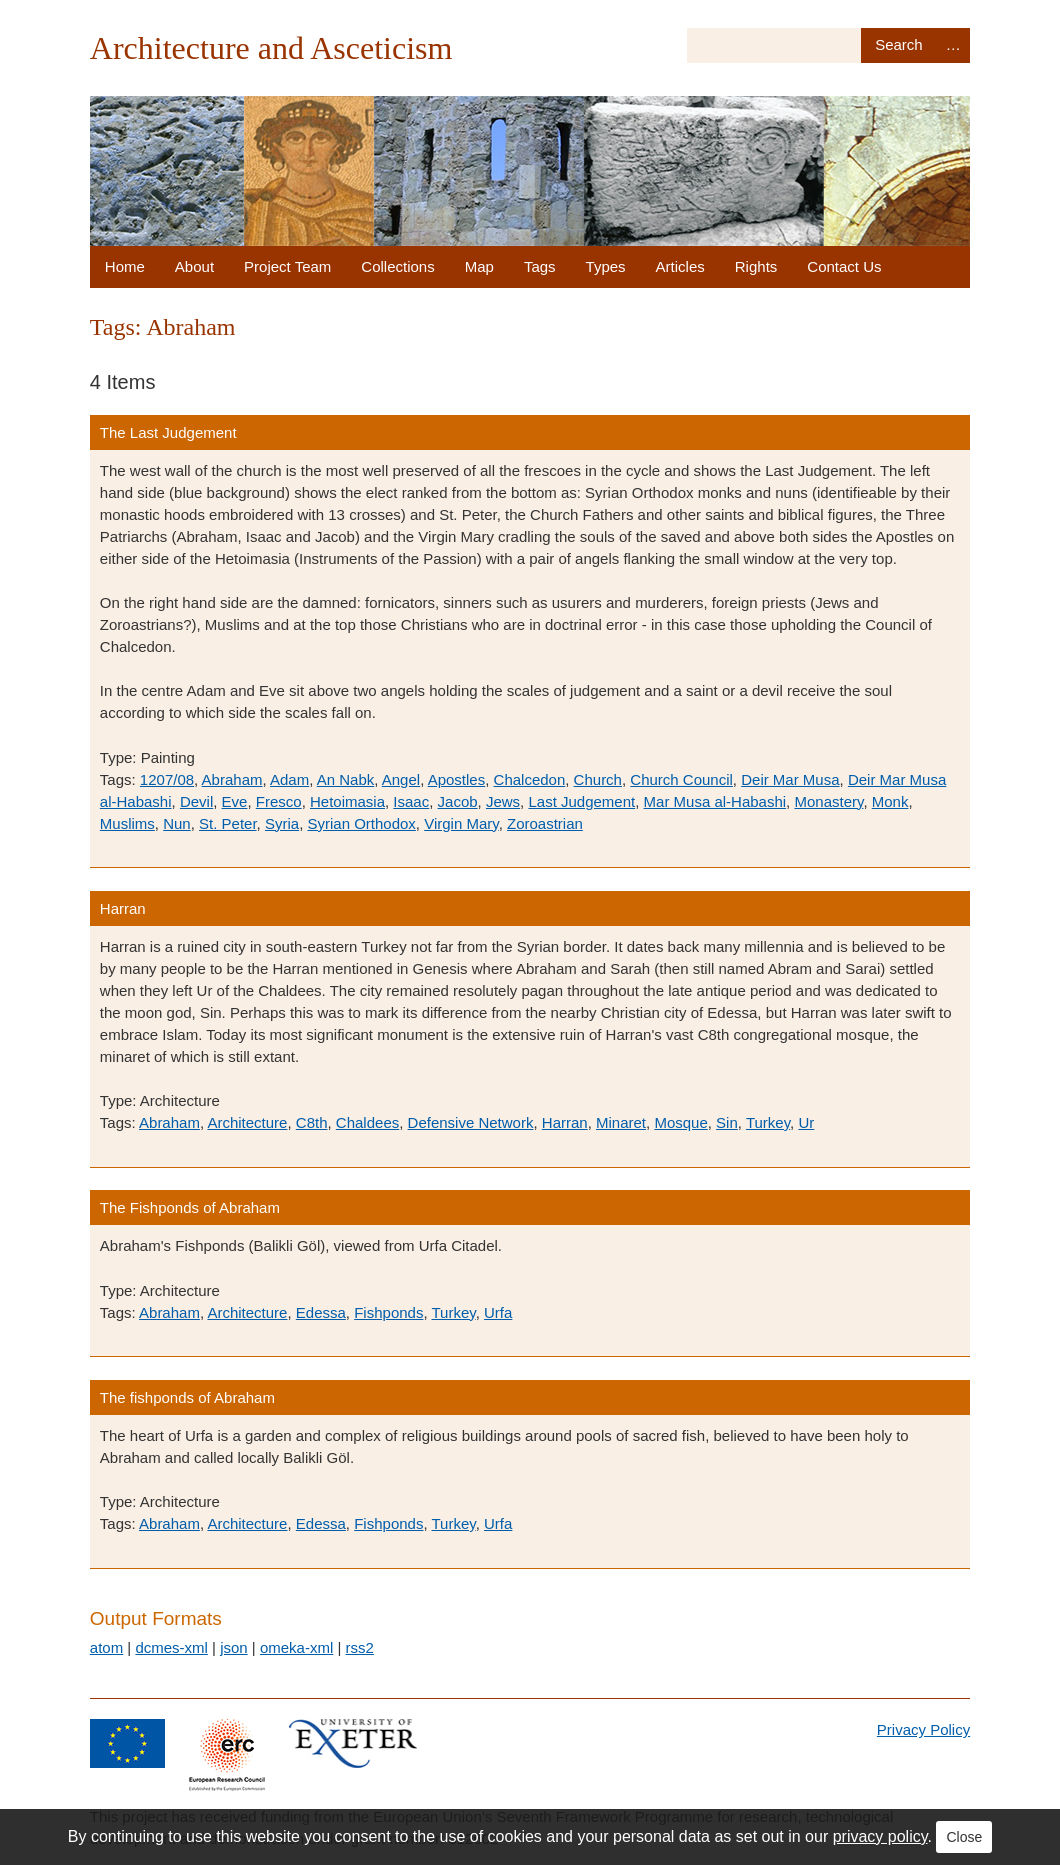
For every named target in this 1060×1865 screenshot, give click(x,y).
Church (598, 779)
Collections (397, 266)
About (194, 266)
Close (964, 1837)
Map (479, 266)
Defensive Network (471, 1122)
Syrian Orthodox (361, 823)
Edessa (321, 1312)
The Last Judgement (168, 432)
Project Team (287, 266)
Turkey (768, 1122)
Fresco (279, 801)
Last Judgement (581, 801)
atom (106, 1647)
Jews (503, 801)
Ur (806, 1122)
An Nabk (346, 779)
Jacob (458, 801)
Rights (756, 266)
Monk (890, 801)
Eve (235, 801)
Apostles (457, 779)
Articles (680, 266)
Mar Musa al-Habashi (715, 801)
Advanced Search (953, 45)
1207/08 (167, 779)
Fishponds (388, 1312)
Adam (289, 779)
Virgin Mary (461, 823)
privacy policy (880, 1836)
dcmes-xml (171, 1647)
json (234, 1647)
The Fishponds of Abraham (190, 1207)
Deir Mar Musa (790, 779)
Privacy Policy (923, 1729)
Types (606, 266)
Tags (540, 266)
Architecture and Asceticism (271, 48)
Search (898, 45)
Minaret (621, 1122)
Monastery (828, 801)
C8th (312, 1122)
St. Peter (228, 823)
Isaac (411, 801)
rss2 (360, 1647)
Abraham (232, 779)
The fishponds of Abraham (187, 1397)
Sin (727, 1122)
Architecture (247, 1122)
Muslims (127, 823)
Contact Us (844, 266)
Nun (177, 823)
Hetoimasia (347, 801)
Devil (196, 801)
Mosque (680, 1122)
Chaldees (367, 1122)
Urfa (498, 1312)
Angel (401, 779)
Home (125, 266)
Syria (282, 823)
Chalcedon (530, 779)
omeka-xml (296, 1647)
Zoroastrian (545, 823)
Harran (123, 908)
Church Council (681, 779)
